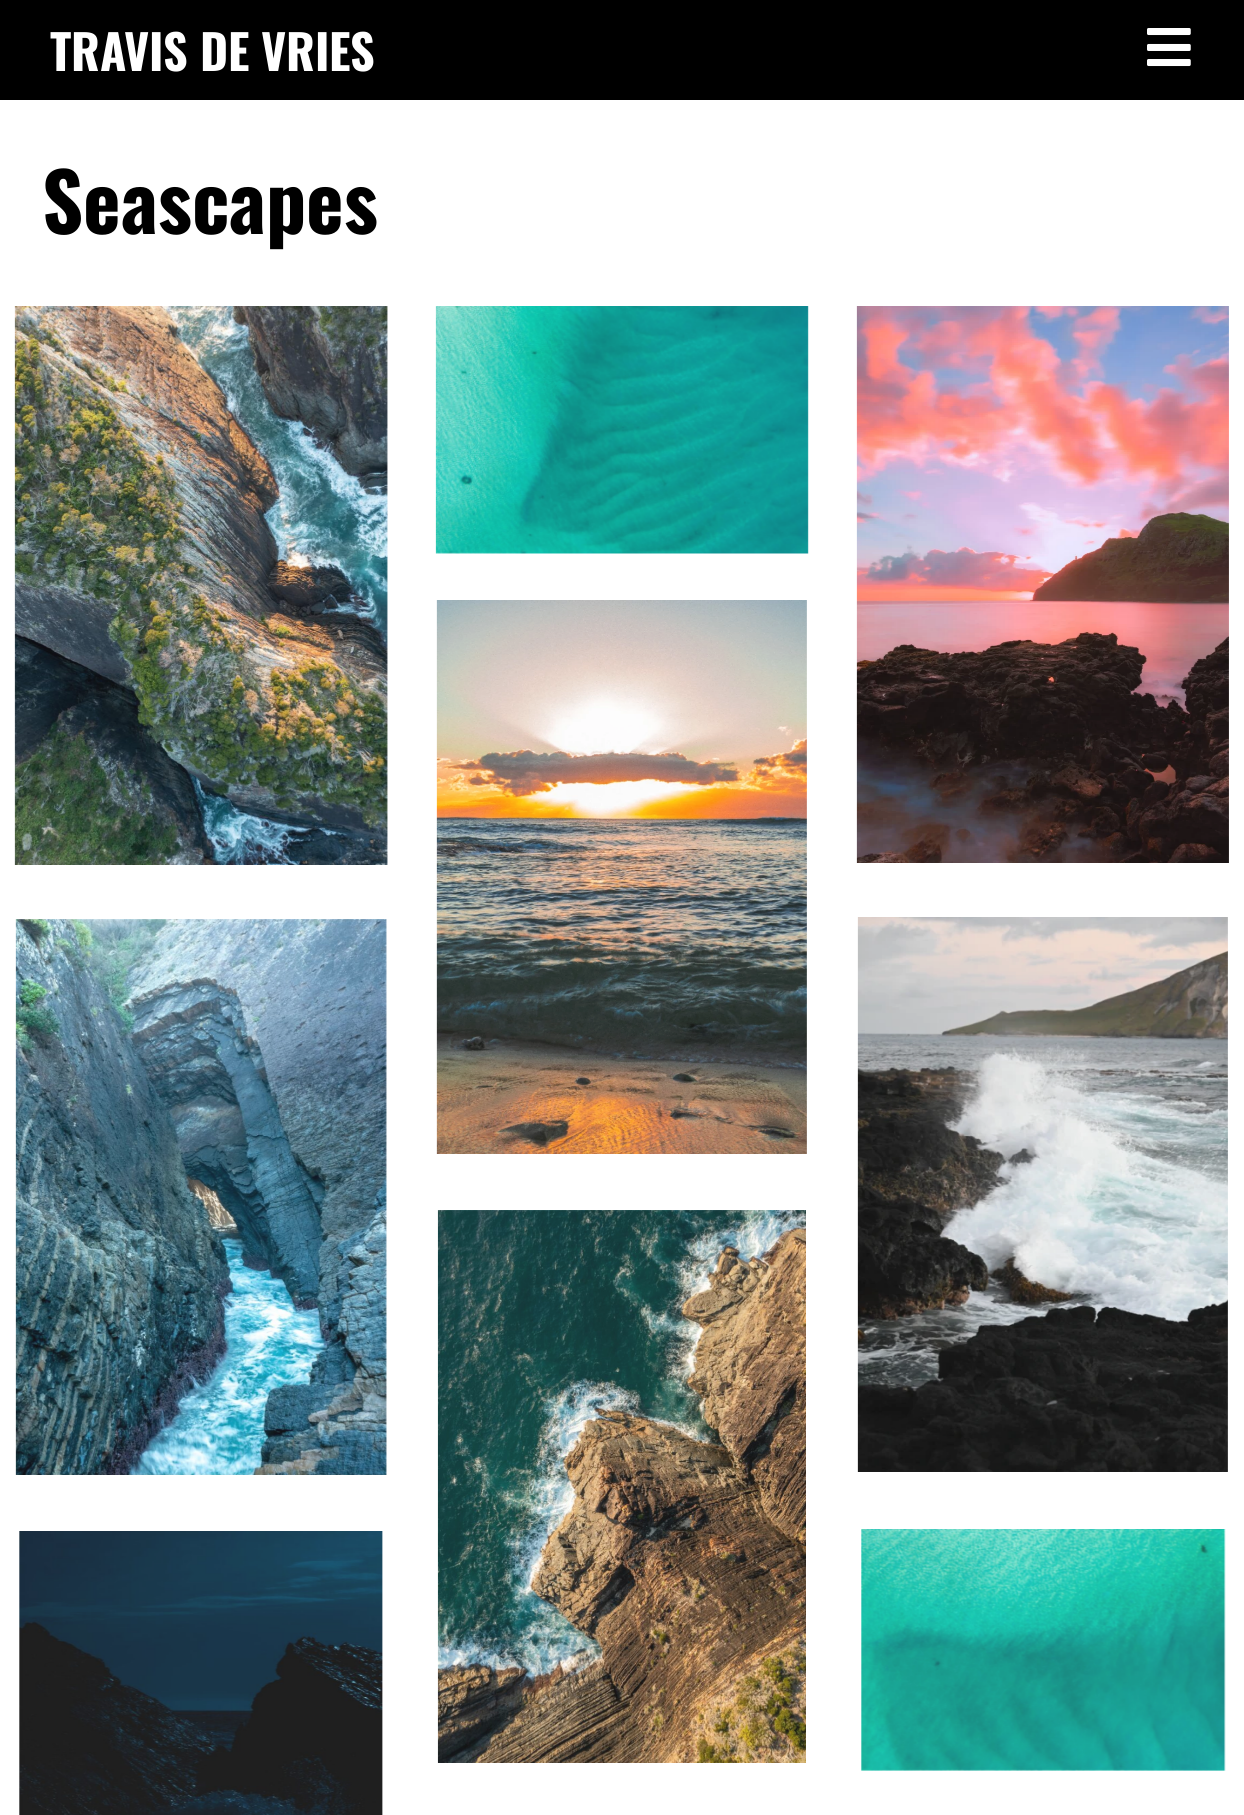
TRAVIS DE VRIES (212, 49)
